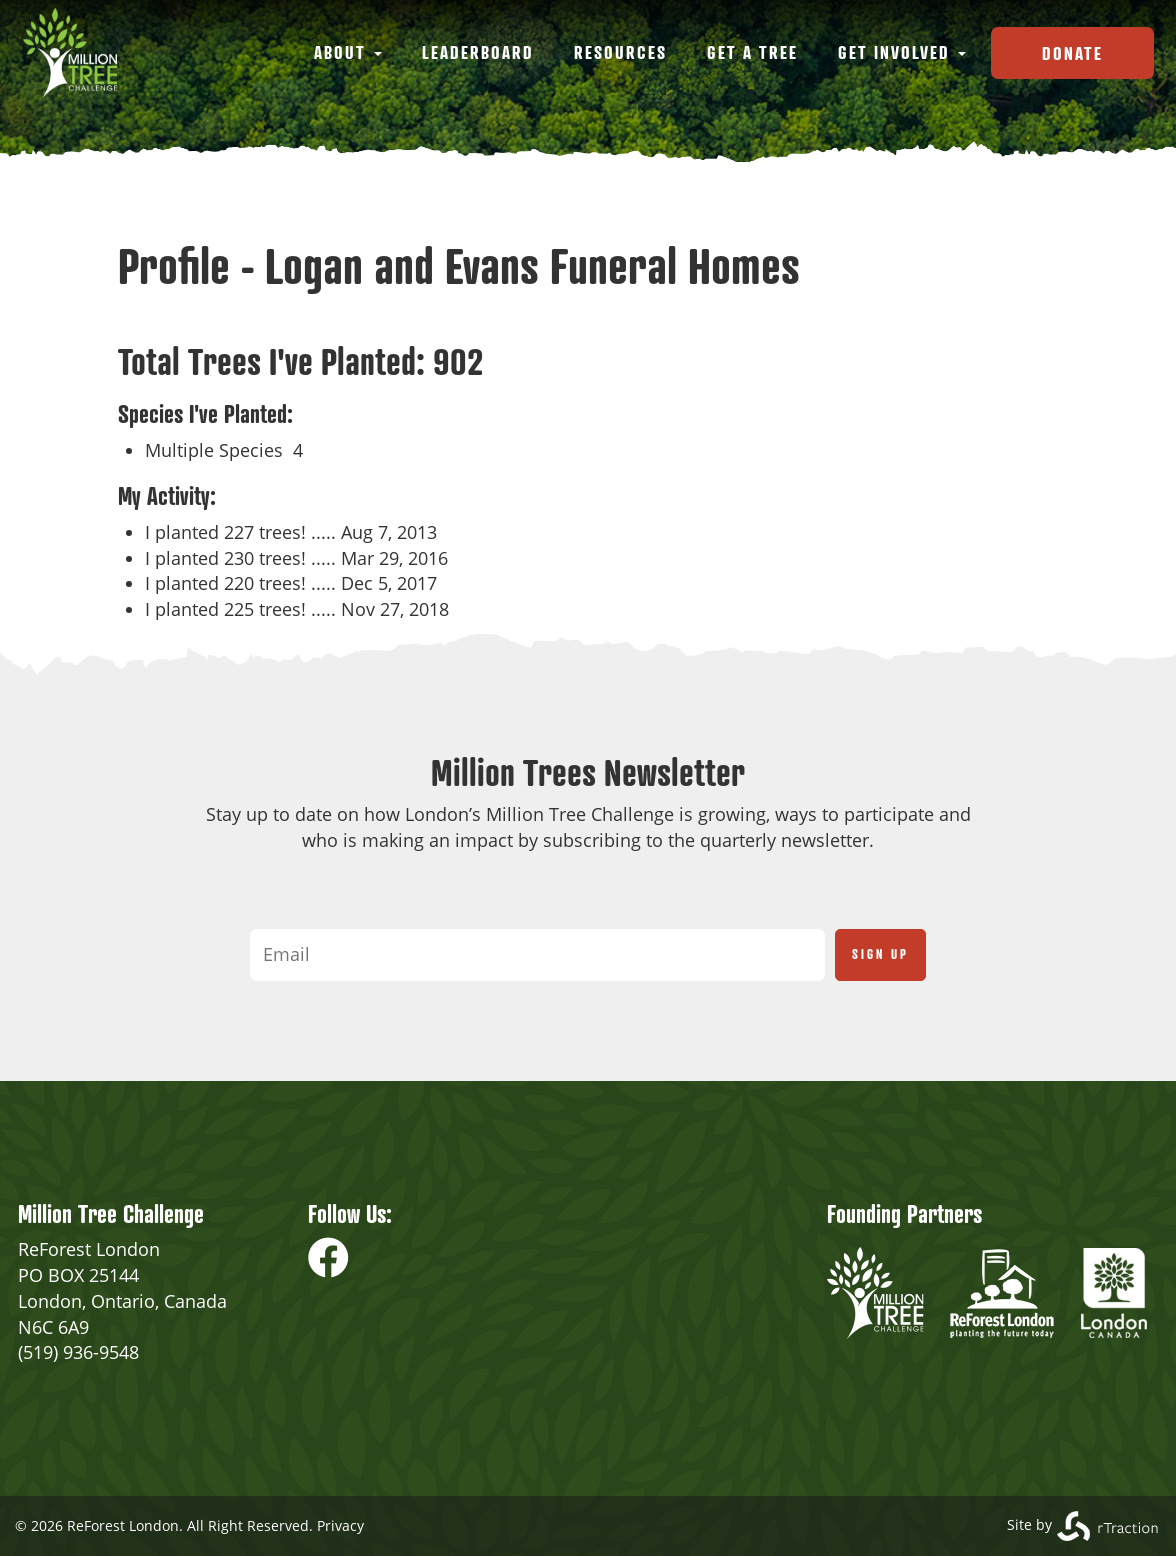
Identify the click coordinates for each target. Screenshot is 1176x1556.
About (348, 52)
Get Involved (902, 52)
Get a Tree (752, 52)
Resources (620, 52)
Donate (1072, 53)
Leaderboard (478, 52)
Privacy (340, 1525)
